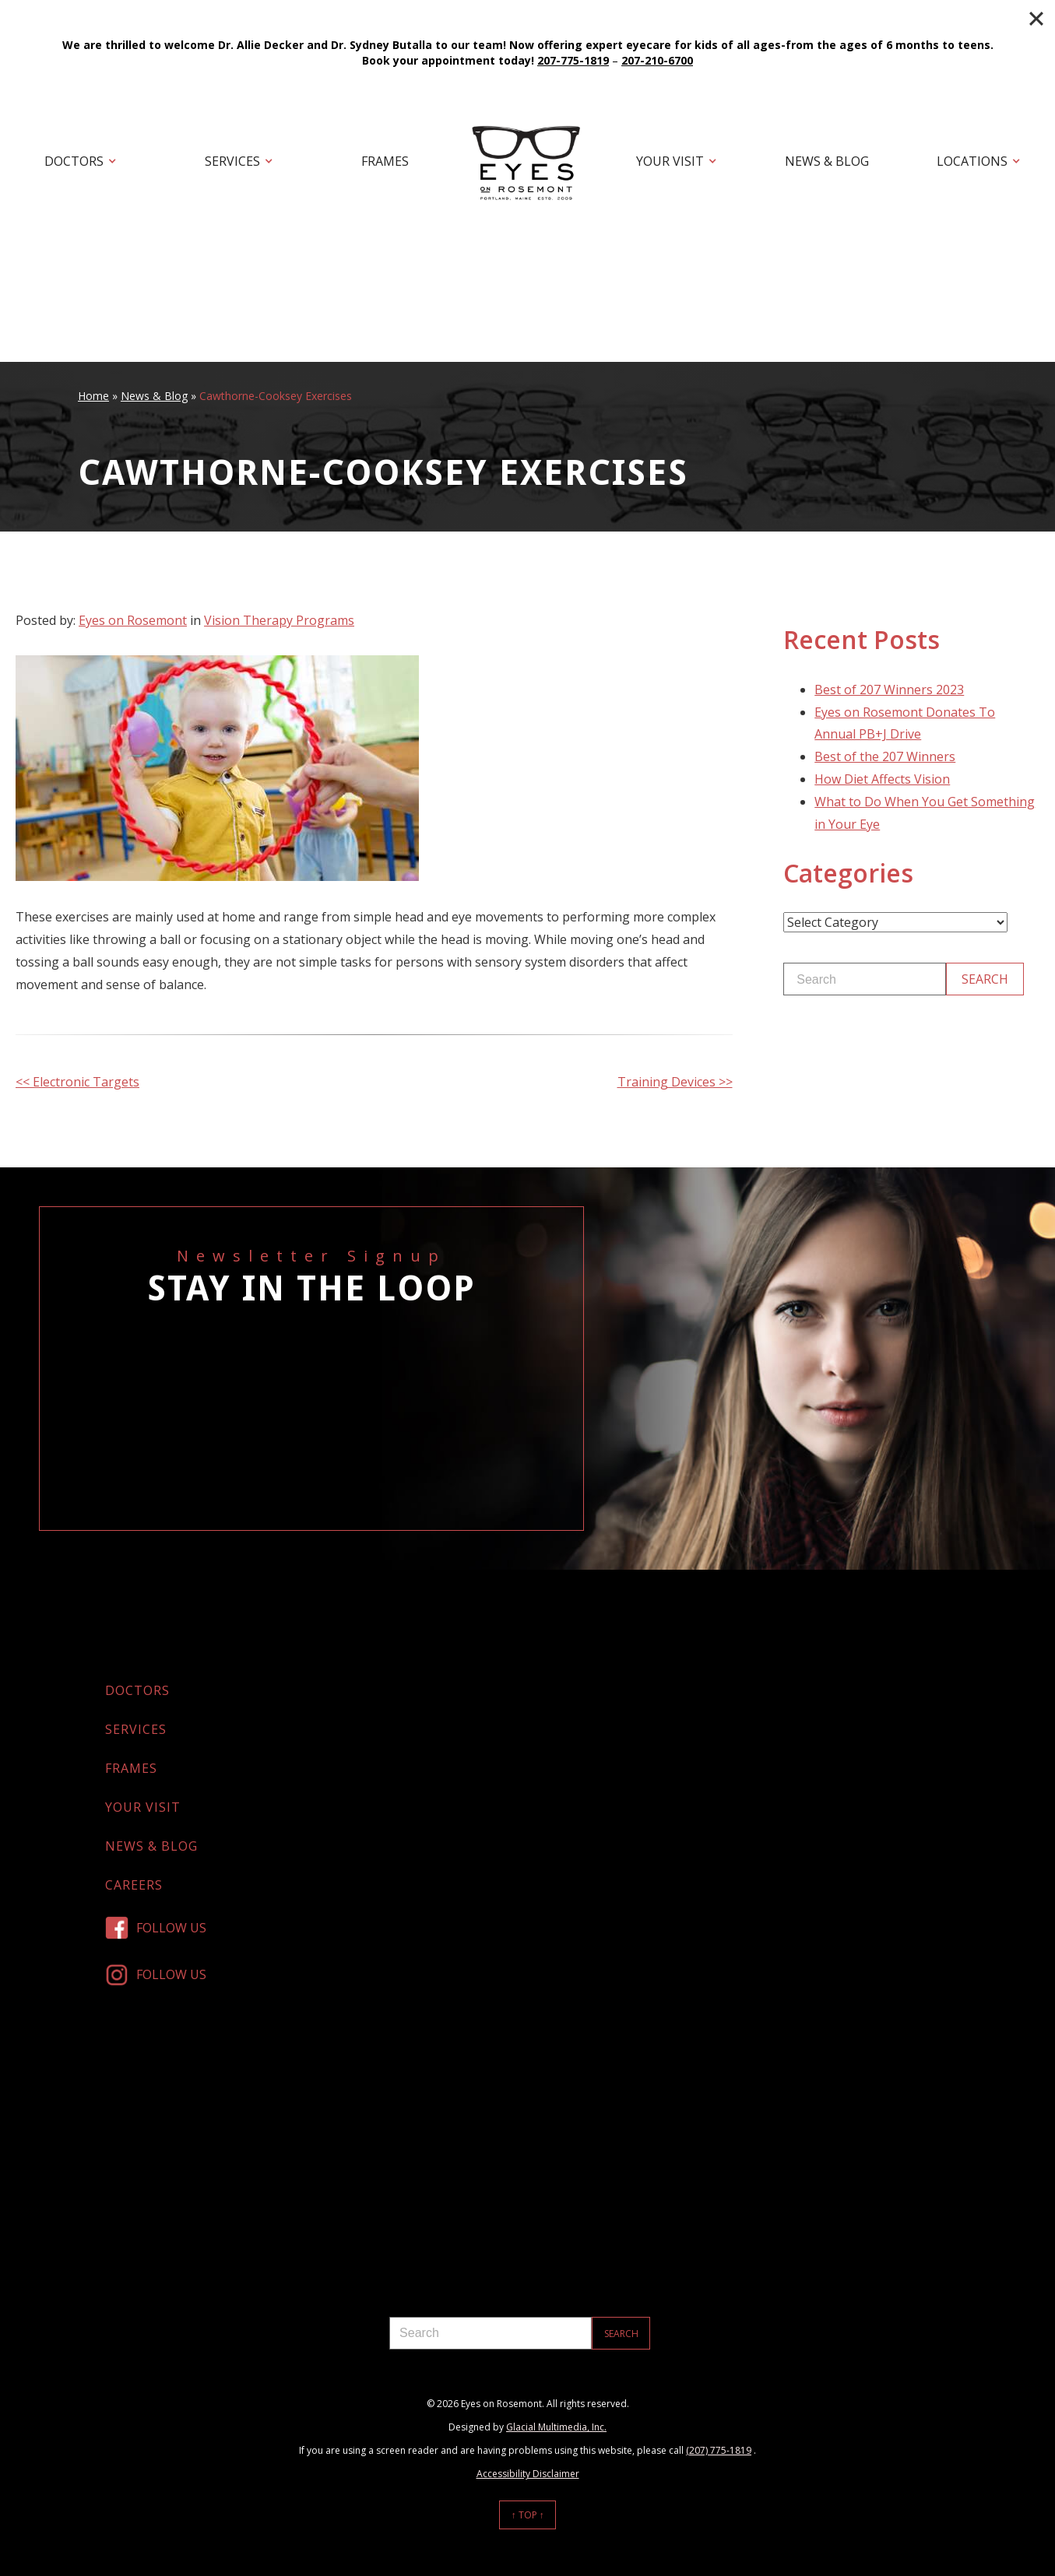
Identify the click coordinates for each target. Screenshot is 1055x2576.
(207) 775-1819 (718, 2450)
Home (93, 395)
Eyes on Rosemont (133, 620)
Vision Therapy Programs (279, 620)
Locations (972, 161)
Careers (134, 1884)
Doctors (74, 161)
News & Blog (827, 161)
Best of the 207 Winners (884, 756)
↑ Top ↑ (528, 2515)
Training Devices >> (675, 1081)
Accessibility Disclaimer (528, 2473)
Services (232, 161)
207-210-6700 (657, 60)
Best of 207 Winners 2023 (889, 689)
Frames (385, 161)
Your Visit (670, 161)
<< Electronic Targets (77, 1081)
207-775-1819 (573, 60)
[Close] (1036, 18)
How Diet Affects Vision (882, 779)
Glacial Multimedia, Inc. (556, 2427)
